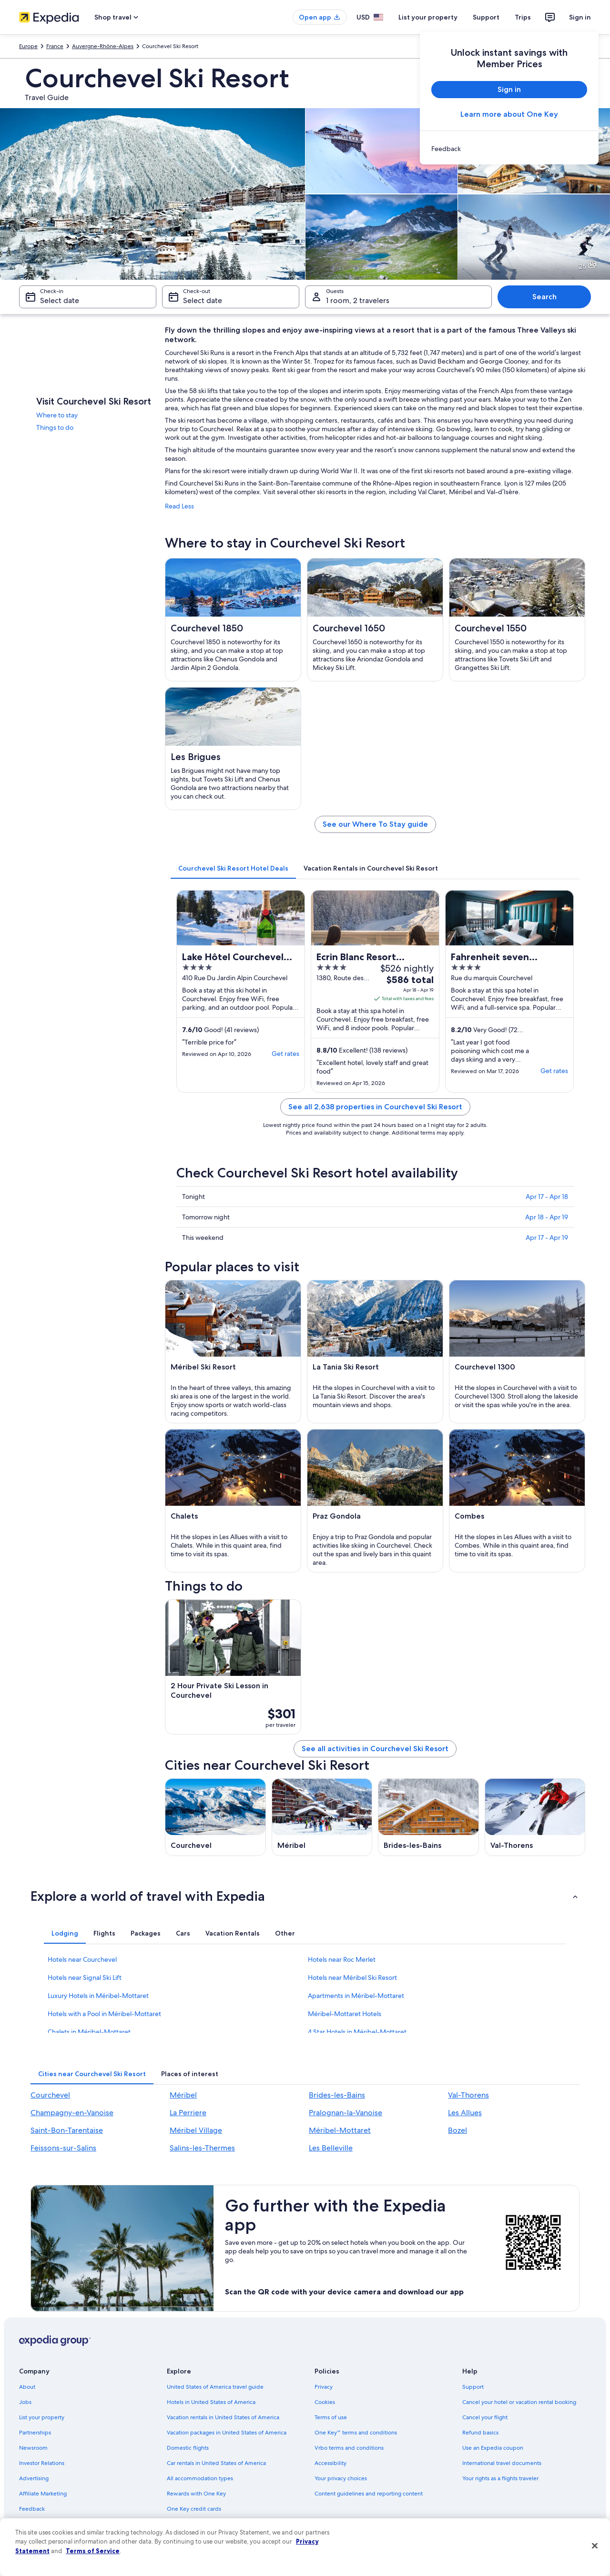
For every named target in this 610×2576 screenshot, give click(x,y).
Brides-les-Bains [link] (337, 2095)
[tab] (233, 868)
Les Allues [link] (465, 2113)
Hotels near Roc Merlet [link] (342, 1959)
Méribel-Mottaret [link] (340, 2130)
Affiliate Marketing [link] (43, 2493)
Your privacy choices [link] (341, 2478)
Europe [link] (28, 46)
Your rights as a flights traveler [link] (500, 2478)
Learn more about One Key (509, 114)
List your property (428, 17)
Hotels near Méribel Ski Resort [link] (352, 1977)
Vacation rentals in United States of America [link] (223, 2417)
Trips (523, 17)
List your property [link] (41, 2417)
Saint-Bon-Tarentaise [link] (66, 2130)
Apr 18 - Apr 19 (546, 1217)
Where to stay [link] (57, 415)
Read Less (179, 506)
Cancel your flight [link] (485, 2417)
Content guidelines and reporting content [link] (369, 2493)
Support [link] (473, 2387)
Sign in (580, 17)
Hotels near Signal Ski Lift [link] (85, 1977)
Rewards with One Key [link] (196, 2493)
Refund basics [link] (480, 2432)
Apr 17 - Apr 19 (547, 1237)
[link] (509, 149)
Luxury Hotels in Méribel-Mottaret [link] (98, 1995)
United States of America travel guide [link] (215, 2387)
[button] (305, 1896)
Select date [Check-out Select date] (202, 300)
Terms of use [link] (331, 2417)
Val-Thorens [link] (468, 2095)
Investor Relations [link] (41, 2463)
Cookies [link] (325, 2402)
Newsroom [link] (33, 2448)
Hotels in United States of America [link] (211, 2402)
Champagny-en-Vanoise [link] (71, 2113)
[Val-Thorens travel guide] (535, 1817)
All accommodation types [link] (200, 2478)
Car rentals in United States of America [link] (216, 2463)
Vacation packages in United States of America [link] (226, 2432)
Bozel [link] (457, 2130)
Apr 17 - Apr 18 (547, 1196)
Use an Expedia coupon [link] (492, 2448)
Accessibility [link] (330, 2463)
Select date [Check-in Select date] (59, 300)
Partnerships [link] (35, 2432)
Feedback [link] (32, 2509)
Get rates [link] (285, 1053)
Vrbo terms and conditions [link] (349, 2448)
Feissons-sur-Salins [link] (63, 2148)
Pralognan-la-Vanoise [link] (345, 2113)
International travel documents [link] (501, 2463)
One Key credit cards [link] (194, 2509)
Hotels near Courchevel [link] (82, 1959)
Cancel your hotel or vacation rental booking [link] (519, 2402)
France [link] (54, 46)
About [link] (27, 2387)
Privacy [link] (324, 2387)
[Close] (594, 2545)
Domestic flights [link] (188, 2448)
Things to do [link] (54, 427)
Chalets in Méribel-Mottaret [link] (89, 2032)
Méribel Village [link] (196, 2130)
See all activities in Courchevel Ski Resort (375, 1748)
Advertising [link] (34, 2478)
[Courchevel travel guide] (215, 1817)
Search (544, 296)
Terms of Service (93, 2551)
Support (486, 17)
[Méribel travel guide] (322, 1817)
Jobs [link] (25, 2402)
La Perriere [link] (188, 2113)
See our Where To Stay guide (375, 824)
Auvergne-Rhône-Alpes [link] (102, 46)
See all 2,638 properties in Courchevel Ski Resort (375, 1106)
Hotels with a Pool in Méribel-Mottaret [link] (104, 2013)
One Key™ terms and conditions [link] (356, 2432)
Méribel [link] (183, 2095)
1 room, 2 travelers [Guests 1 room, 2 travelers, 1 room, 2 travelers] (357, 300)
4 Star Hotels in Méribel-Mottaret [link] (357, 2032)
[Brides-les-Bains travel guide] (428, 1817)
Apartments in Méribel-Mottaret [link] (356, 1995)
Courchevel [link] (50, 2095)
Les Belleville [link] (331, 2148)
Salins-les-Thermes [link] (202, 2148)
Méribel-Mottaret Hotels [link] (344, 2013)
